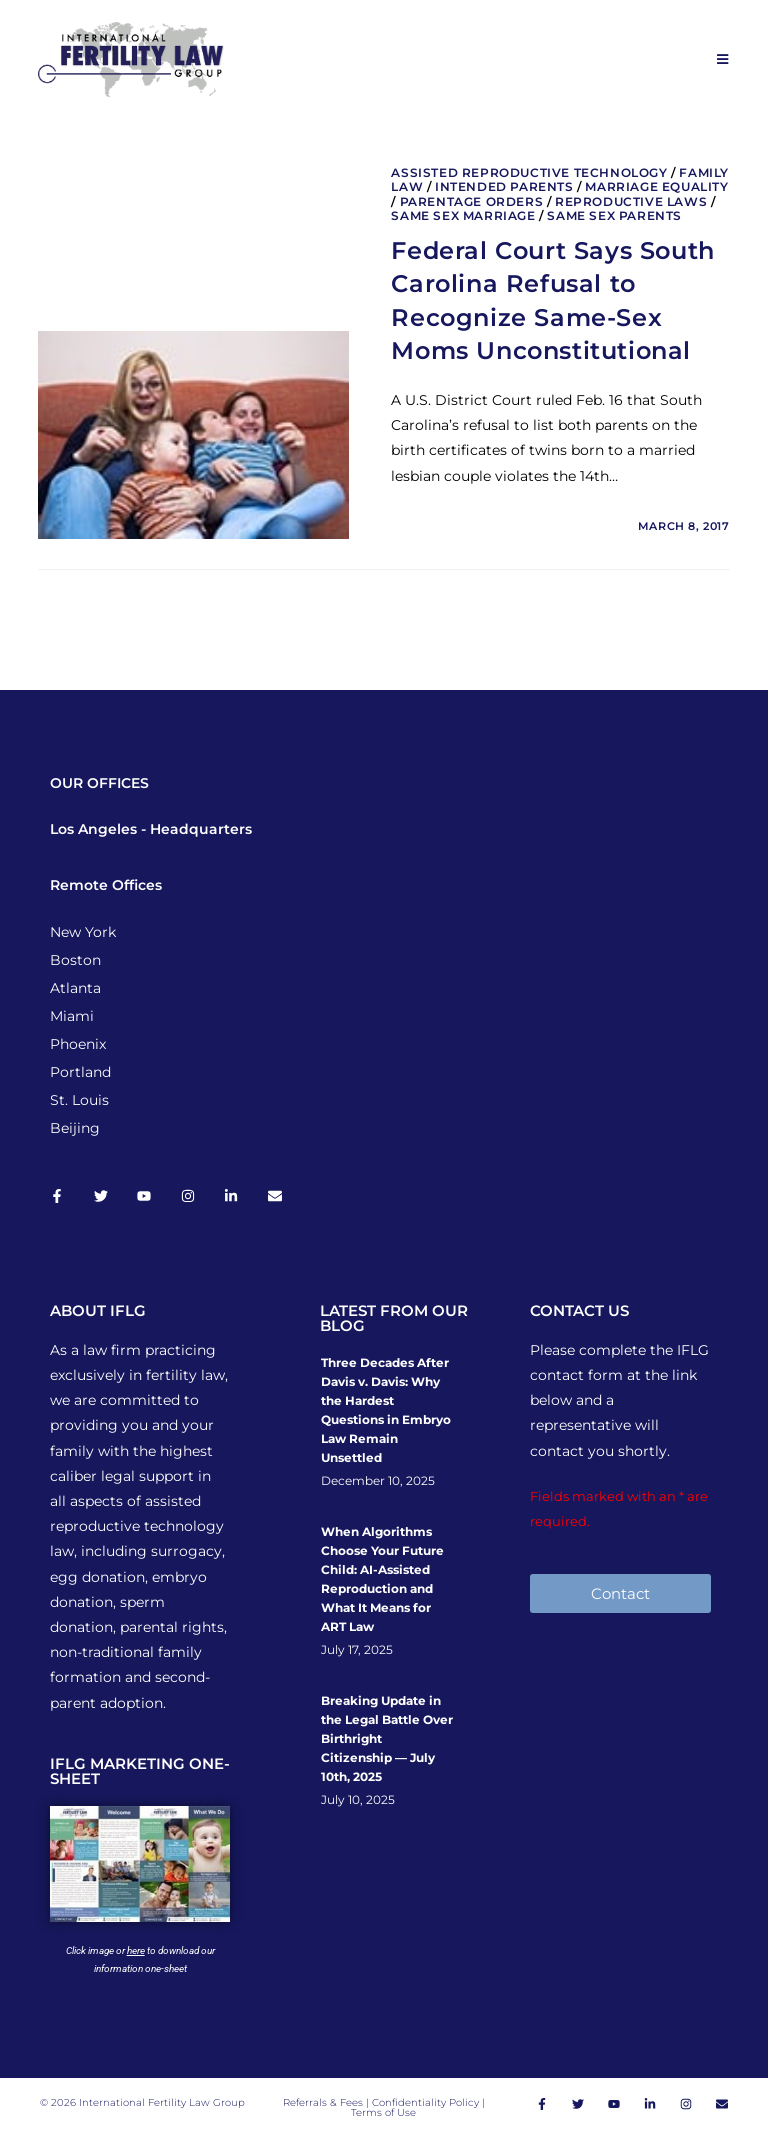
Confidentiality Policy (427, 2102)
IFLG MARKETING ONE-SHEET (140, 1771)
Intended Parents (504, 186)
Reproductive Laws (631, 201)
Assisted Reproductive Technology (529, 172)
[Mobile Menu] (723, 59)
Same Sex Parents (614, 215)
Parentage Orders (472, 201)
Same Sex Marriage (463, 215)
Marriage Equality (656, 186)
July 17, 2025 (357, 1650)
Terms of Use (383, 2112)
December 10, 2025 (378, 1481)
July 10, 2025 (358, 1800)
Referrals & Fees (323, 2102)
